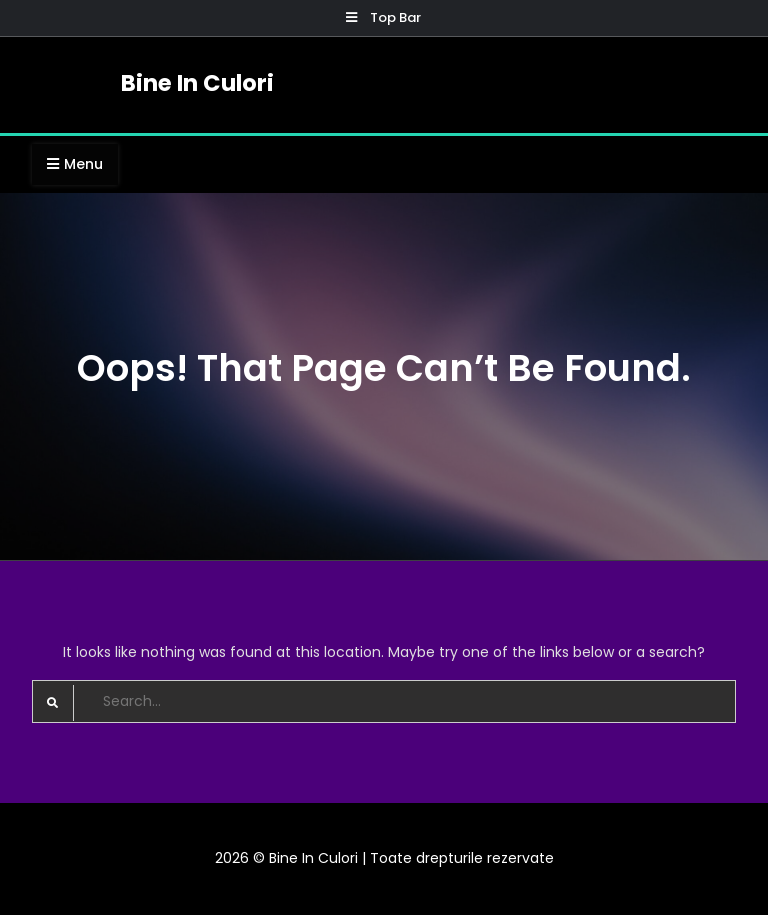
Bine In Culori (197, 83)
